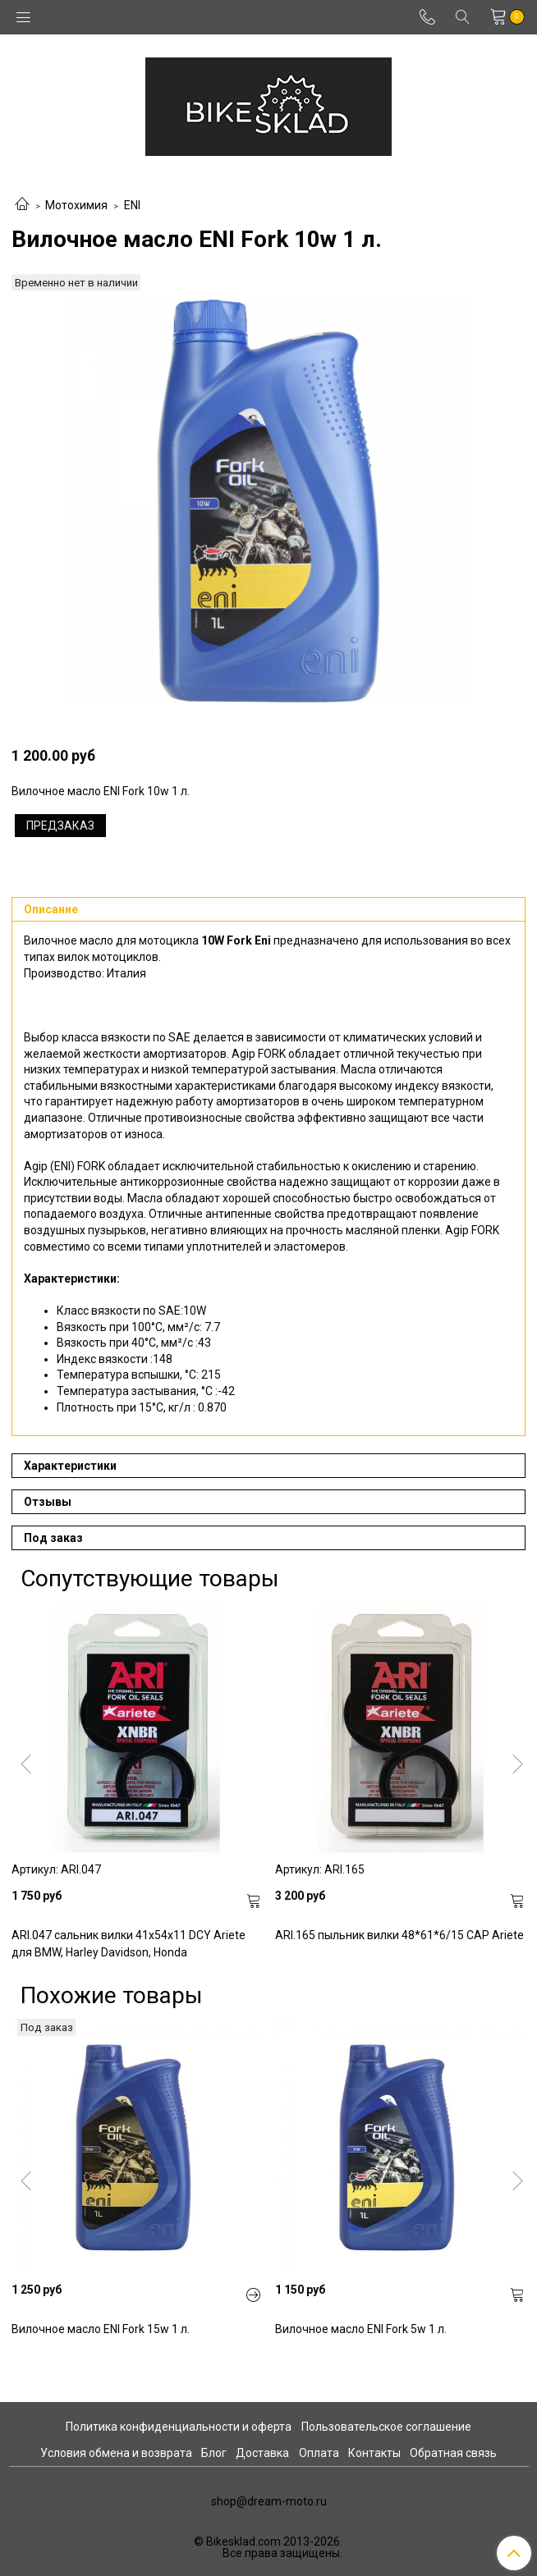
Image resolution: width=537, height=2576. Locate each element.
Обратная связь (453, 2452)
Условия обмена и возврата (116, 2452)
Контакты (374, 2452)
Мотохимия (76, 205)
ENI (132, 205)
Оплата (319, 2452)
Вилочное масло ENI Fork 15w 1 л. (100, 2329)
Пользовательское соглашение (386, 2426)
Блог (214, 2452)
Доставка (262, 2452)
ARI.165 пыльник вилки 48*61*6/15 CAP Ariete (399, 1935)
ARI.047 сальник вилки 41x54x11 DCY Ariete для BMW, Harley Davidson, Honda (128, 1944)
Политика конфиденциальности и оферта (178, 2426)
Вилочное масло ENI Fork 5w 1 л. (361, 2329)
